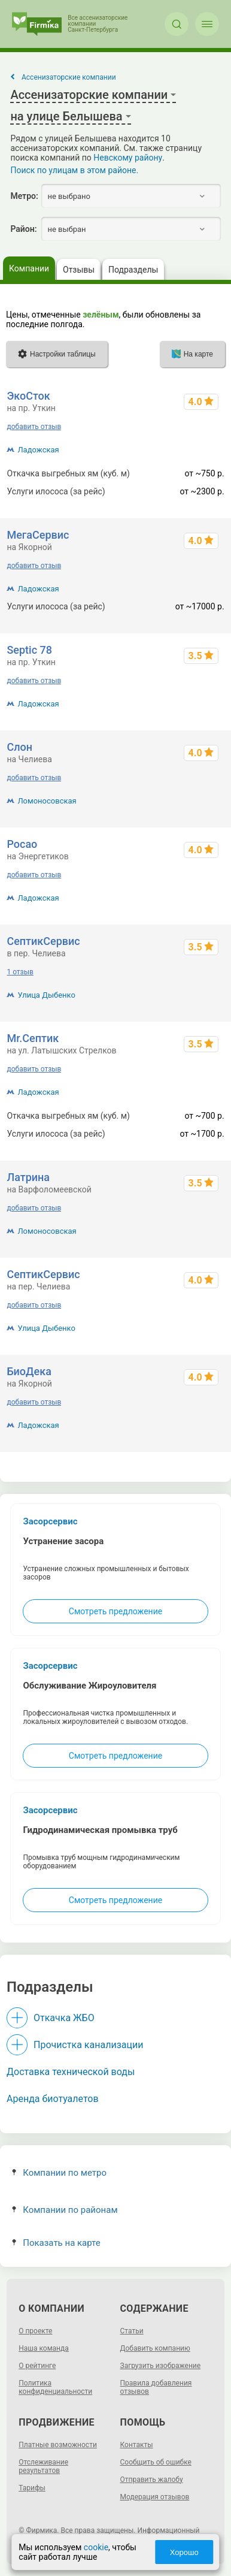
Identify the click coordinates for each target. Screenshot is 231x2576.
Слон (19, 747)
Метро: (24, 196)
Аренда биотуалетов (53, 2098)
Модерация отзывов (155, 2497)
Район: (23, 229)
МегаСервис (38, 535)
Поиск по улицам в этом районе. (74, 170)
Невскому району (127, 157)
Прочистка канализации (88, 2044)
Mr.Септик (33, 1038)
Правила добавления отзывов (156, 2387)
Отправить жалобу (151, 2479)
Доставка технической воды (71, 2071)
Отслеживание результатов (43, 2466)
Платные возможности (58, 2445)
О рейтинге (37, 2365)
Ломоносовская (46, 800)
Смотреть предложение (115, 1611)
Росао (22, 844)
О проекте (35, 2331)
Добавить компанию (155, 2348)
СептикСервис (43, 941)
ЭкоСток (28, 395)
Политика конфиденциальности (55, 2387)
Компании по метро (59, 2172)
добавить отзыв (34, 426)
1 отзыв (20, 972)
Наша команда (44, 2348)
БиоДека (29, 1371)
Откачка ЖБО (64, 2018)
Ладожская (38, 449)
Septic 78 (29, 650)
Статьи (132, 2331)
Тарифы (32, 2488)
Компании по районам (65, 2209)
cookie (96, 2547)
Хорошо (184, 2552)
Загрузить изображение (160, 2365)
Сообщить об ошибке (156, 2462)
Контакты (136, 2445)
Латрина (28, 1177)
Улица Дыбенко (46, 994)
